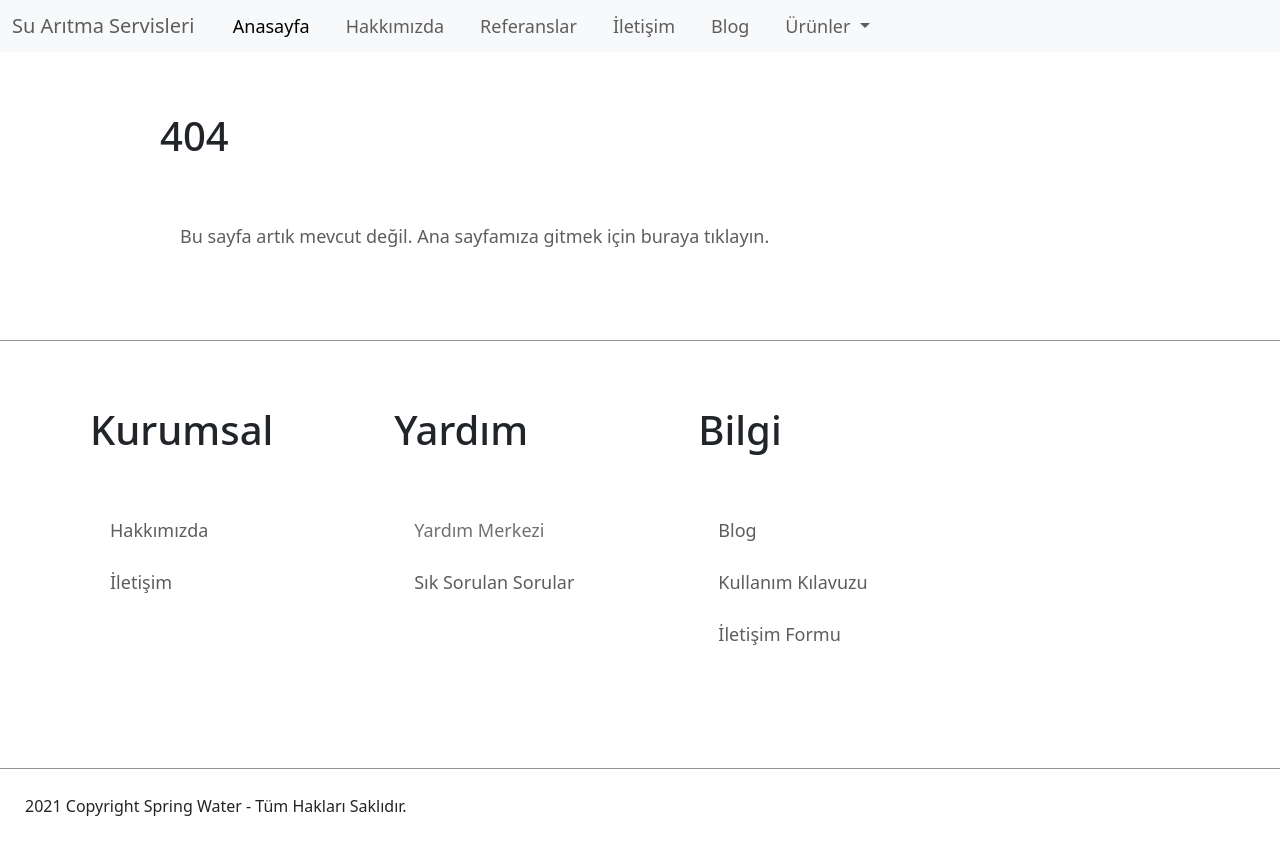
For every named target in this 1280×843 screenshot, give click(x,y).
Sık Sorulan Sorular (494, 582)
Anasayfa (271, 26)
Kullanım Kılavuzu (792, 582)
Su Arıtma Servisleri (108, 25)
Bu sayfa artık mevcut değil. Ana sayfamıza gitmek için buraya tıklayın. (474, 236)
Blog (730, 26)
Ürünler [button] (820, 26)
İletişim (644, 26)
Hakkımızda (395, 26)
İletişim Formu (779, 634)
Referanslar (528, 26)
